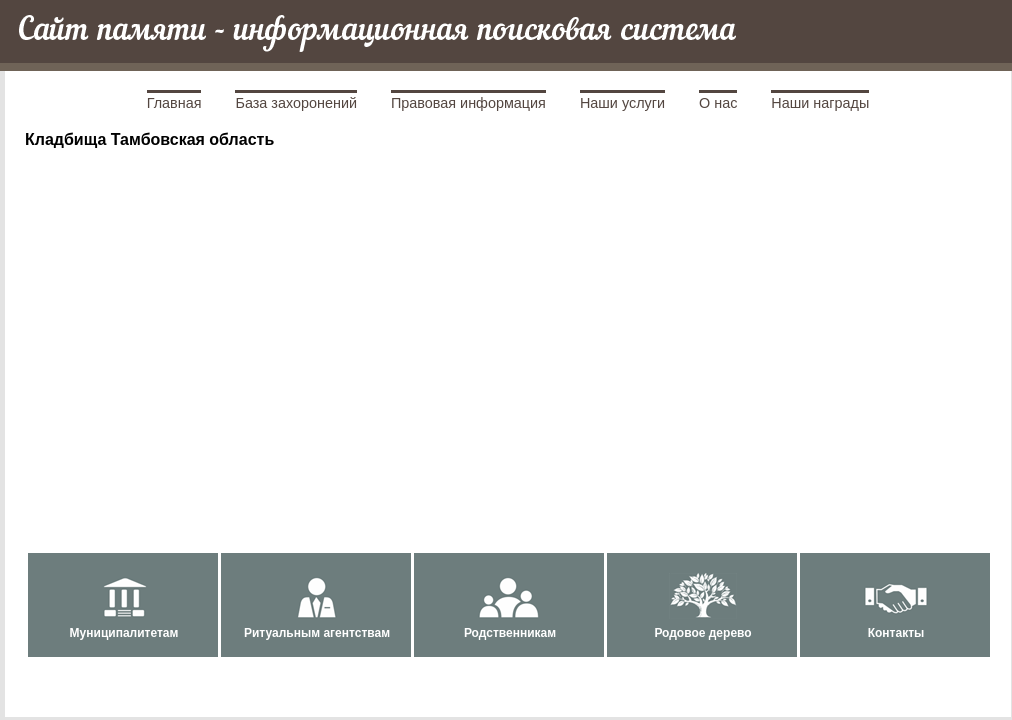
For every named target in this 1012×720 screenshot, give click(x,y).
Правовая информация (468, 103)
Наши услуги (622, 103)
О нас (718, 103)
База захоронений (296, 103)
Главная (174, 103)
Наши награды (820, 103)
